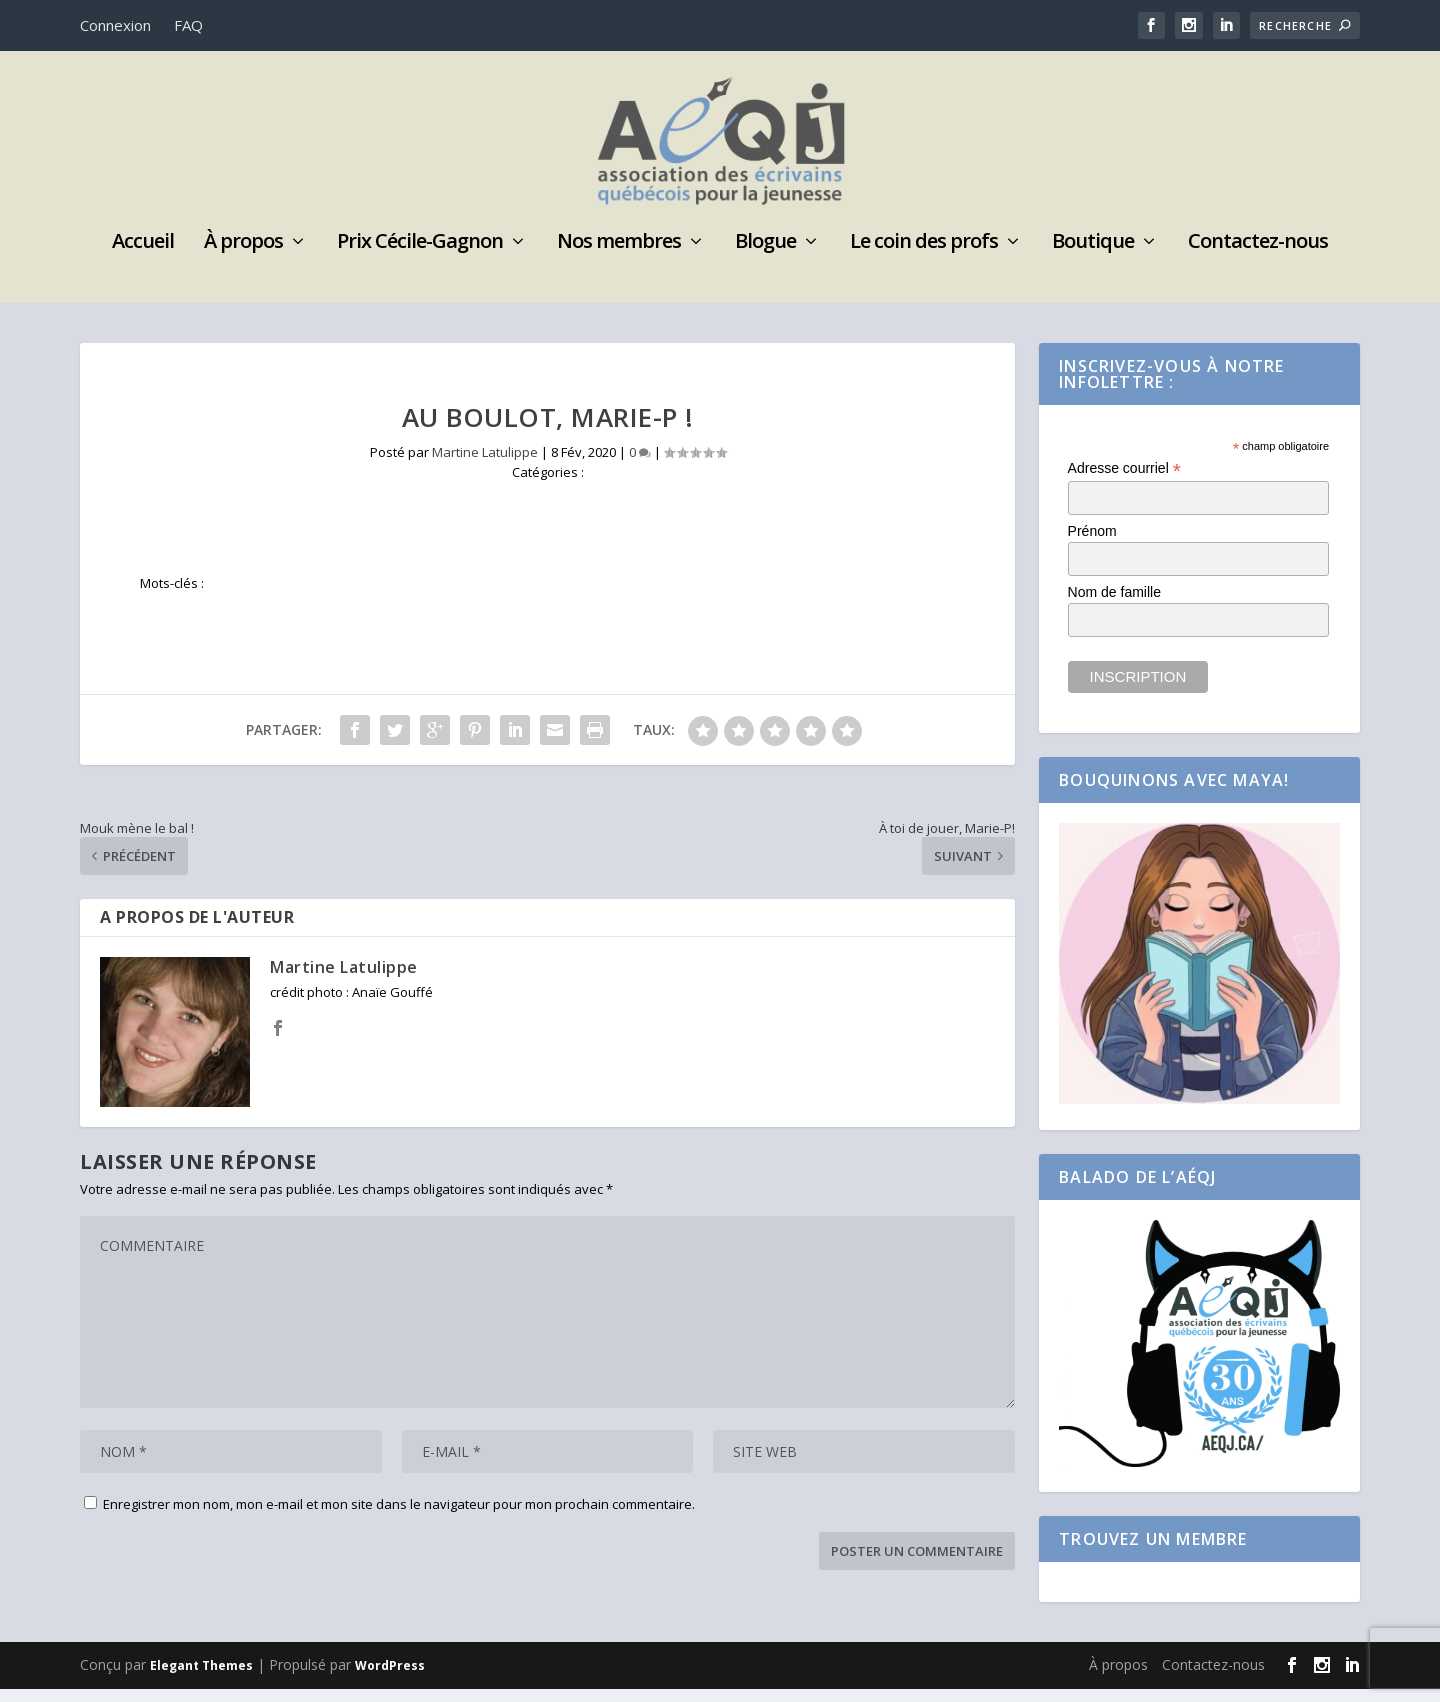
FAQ (188, 25)
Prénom (1092, 544)
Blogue (765, 256)
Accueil (143, 256)
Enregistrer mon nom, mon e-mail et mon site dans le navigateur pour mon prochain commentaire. (399, 1517)
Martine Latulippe (485, 465)
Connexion (115, 25)
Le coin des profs (924, 256)
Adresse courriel (1124, 481)
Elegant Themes (201, 1678)
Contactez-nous (1258, 256)
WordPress (390, 1678)
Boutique (1093, 256)
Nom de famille (1114, 605)
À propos (243, 256)
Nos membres (619, 256)
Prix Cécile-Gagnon (420, 256)
